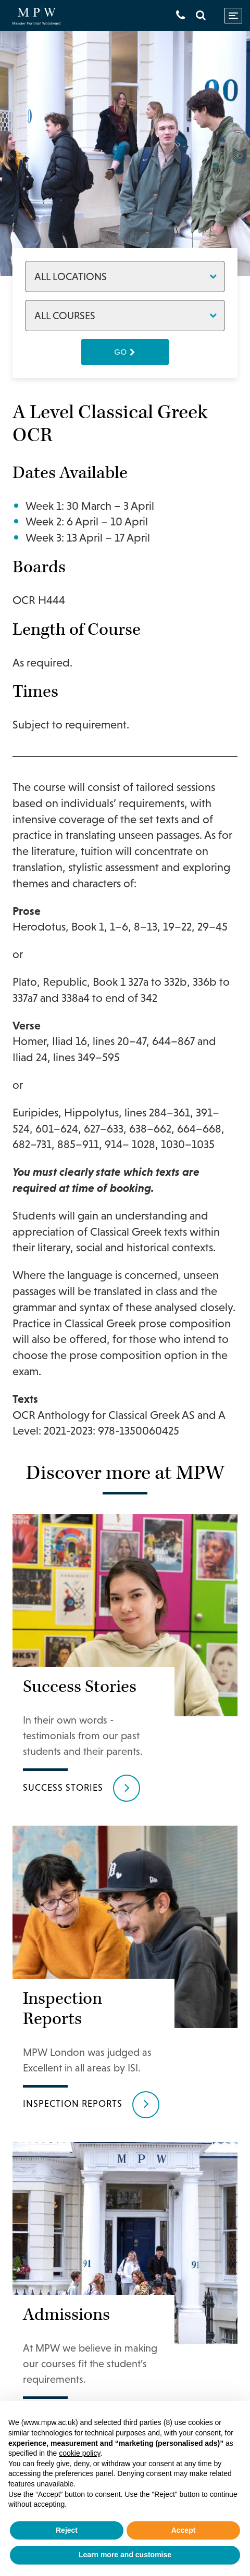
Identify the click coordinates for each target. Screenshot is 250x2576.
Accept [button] (183, 2530)
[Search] (201, 15)
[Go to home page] (36, 16)
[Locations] (125, 276)
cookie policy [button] (79, 2453)
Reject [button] (67, 2530)
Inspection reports (72, 2103)
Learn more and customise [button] (125, 2554)
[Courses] (125, 315)
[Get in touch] (180, 15)
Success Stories (63, 1787)
